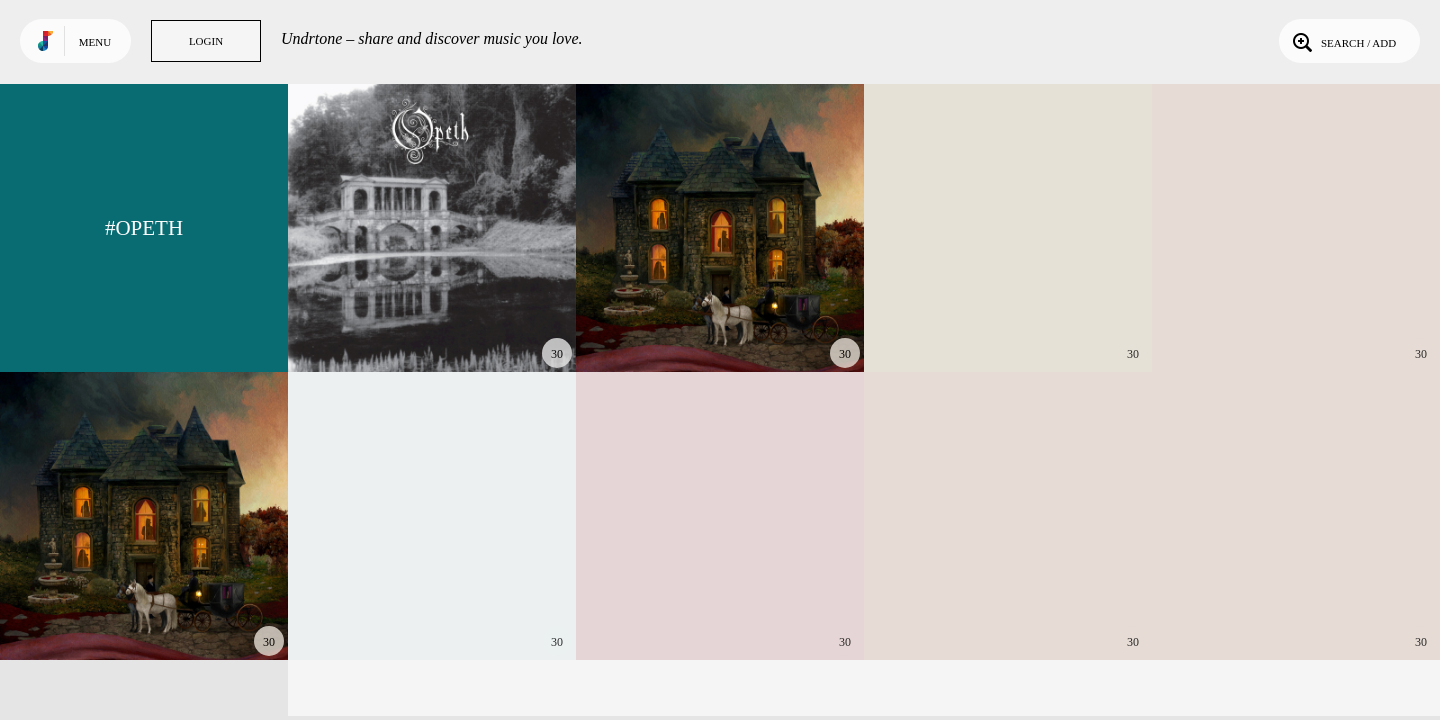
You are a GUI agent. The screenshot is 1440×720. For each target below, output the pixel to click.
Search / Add (1342, 41)
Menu (95, 42)
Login (206, 41)
